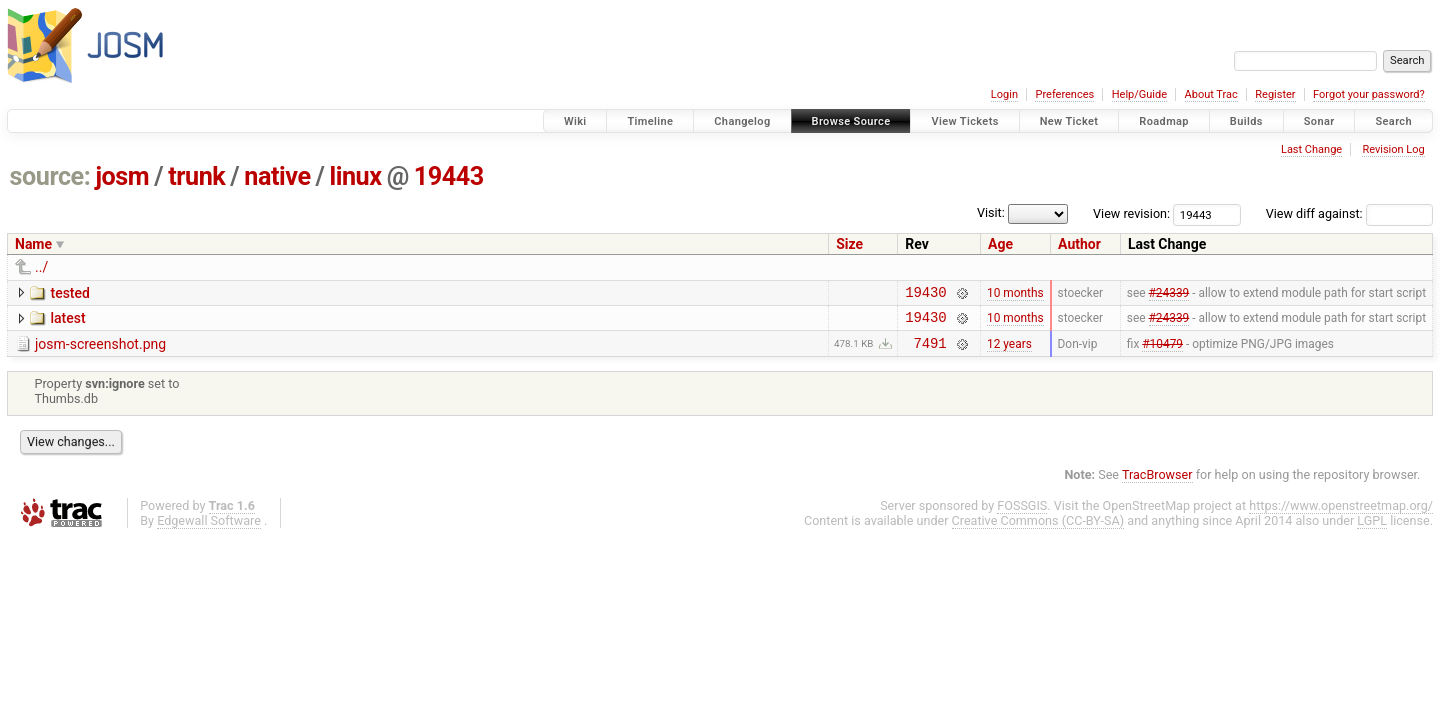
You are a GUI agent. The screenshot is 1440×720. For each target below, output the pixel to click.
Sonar (1319, 121)
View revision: (1131, 213)
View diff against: (1349, 213)
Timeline (650, 121)
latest (67, 321)
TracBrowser (1157, 483)
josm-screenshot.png (100, 350)
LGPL (1372, 529)
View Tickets (964, 121)
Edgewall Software (209, 529)
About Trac (1211, 94)
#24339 (1169, 294)
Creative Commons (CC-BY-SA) (1038, 529)
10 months (1015, 294)
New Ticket (1069, 121)
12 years (1009, 351)
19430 (925, 294)
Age (1000, 244)
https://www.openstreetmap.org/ (1341, 514)
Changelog (742, 121)
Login (1004, 94)
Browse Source (851, 121)
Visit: (991, 212)
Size (849, 244)
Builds (1246, 121)
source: (50, 176)
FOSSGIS (1022, 514)
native (277, 176)
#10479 (1162, 351)
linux (356, 176)
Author (1079, 244)
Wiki (575, 121)
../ (41, 267)
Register (1275, 94)
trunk (196, 176)
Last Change (1311, 149)
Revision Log (1393, 149)
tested (69, 293)
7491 (929, 351)
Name (33, 244)
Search (1393, 121)
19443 (449, 176)
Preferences (1064, 94)
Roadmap (1164, 121)
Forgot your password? (1369, 94)
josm (122, 176)
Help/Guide (1139, 94)
